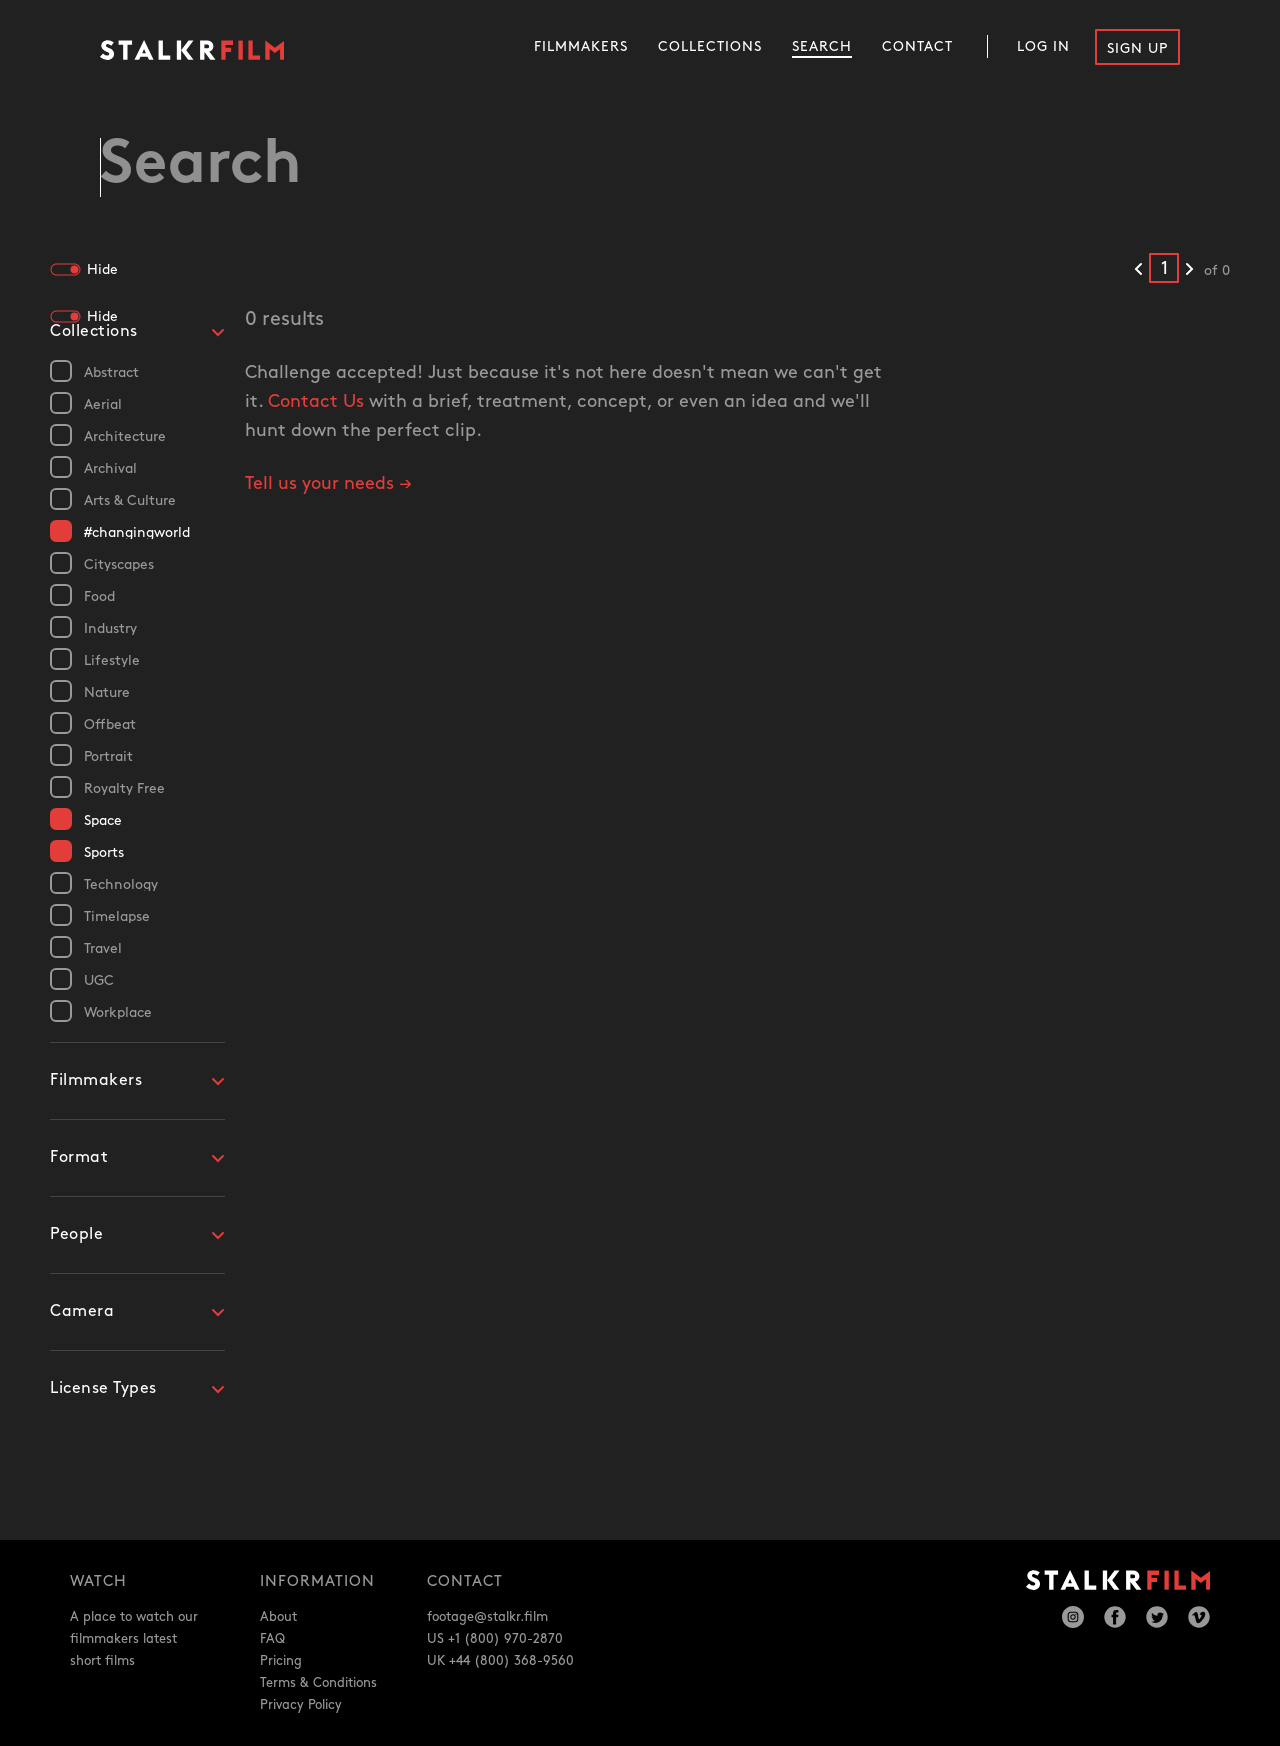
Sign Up (1137, 48)
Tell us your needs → (328, 485)
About (278, 1617)
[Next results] (1189, 271)
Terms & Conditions (318, 1683)
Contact (917, 46)
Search (822, 46)
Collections (710, 46)
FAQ (272, 1639)
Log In (1043, 46)
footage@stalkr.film (487, 1617)
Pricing (281, 1661)
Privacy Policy (301, 1705)
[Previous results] (1138, 271)
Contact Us (316, 403)
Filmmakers (581, 46)
